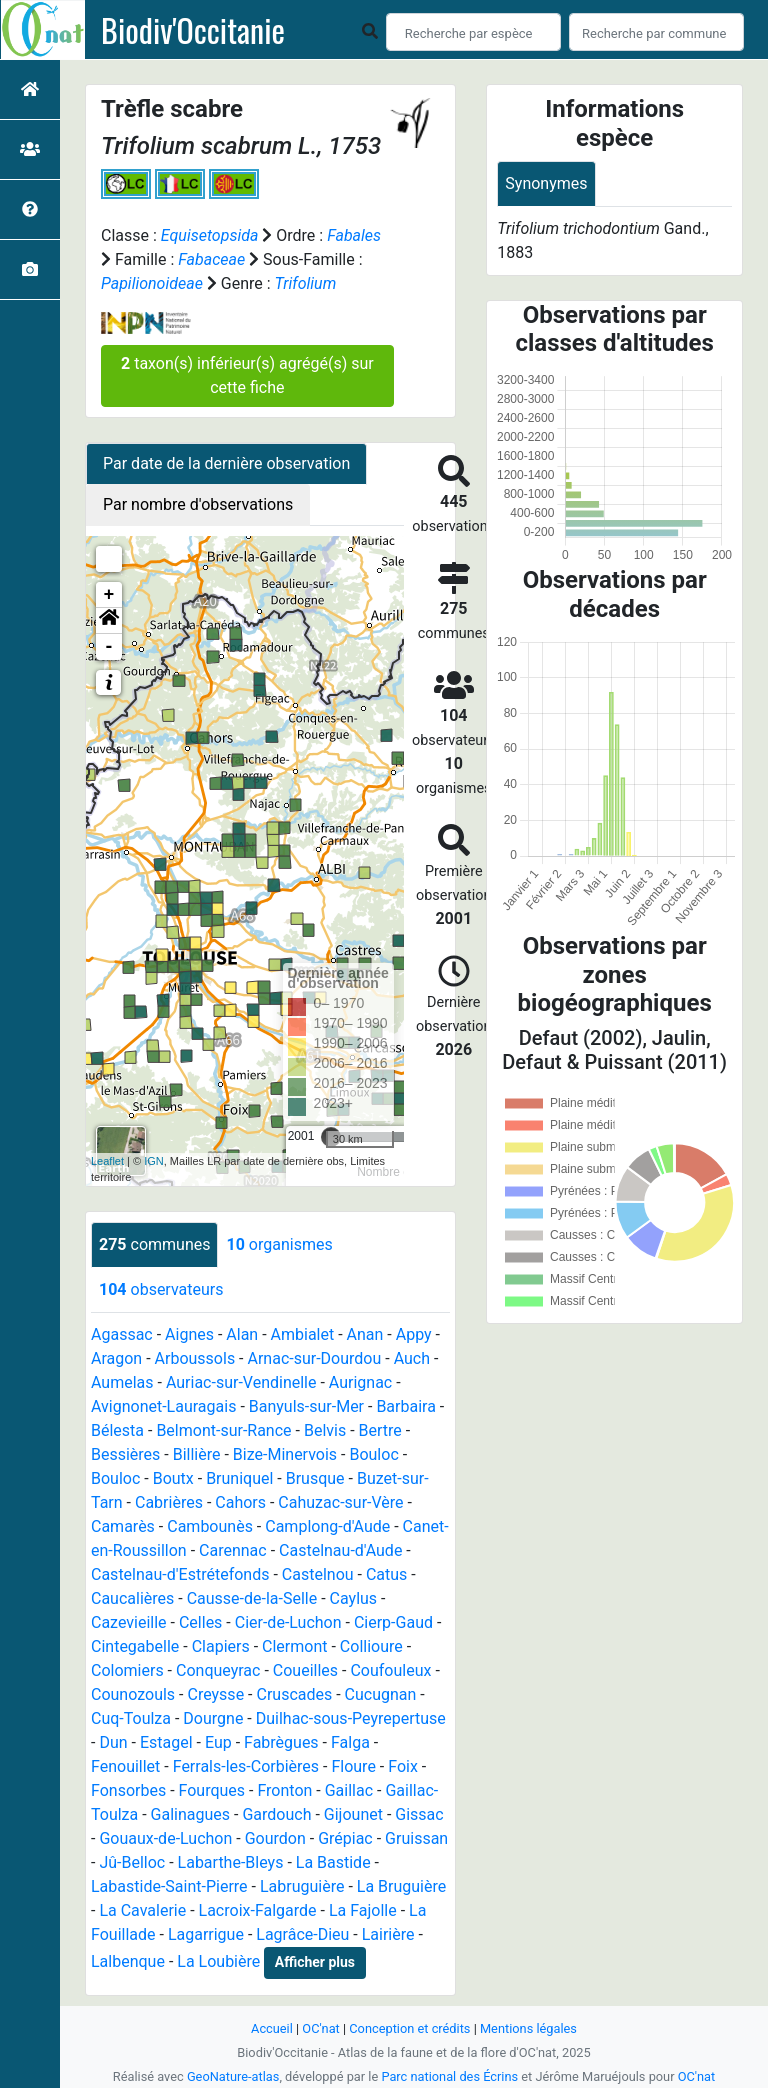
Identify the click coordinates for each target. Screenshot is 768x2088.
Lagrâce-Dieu (302, 1934)
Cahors (240, 1502)
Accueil (272, 2028)
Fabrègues (281, 1742)
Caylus (354, 1598)
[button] (109, 621)
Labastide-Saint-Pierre (169, 1886)
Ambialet (303, 1334)
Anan (365, 1334)
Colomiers (127, 1670)
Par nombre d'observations (198, 504)
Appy (414, 1334)
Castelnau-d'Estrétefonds (180, 1574)
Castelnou (318, 1574)
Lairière (388, 1934)
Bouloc (373, 1454)
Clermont (294, 1646)
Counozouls (133, 1694)
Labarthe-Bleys (231, 1862)
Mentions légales (528, 2028)
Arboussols (195, 1358)
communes (154, 1244)
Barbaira (405, 1406)
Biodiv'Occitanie (193, 30)
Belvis (325, 1430)
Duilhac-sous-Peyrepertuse (351, 1718)
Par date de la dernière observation (226, 463)
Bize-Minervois (285, 1454)
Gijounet (353, 1814)
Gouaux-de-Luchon (165, 1838)
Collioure (371, 1646)
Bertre (380, 1430)
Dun (113, 1742)
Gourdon (275, 1838)
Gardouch (276, 1814)
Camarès (123, 1526)
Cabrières (169, 1502)
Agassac (122, 1334)
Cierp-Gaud (393, 1622)
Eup (218, 1742)
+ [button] (109, 595)
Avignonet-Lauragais (163, 1406)
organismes (279, 1244)
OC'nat (320, 2028)
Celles (200, 1622)
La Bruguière (401, 1886)
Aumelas (122, 1382)
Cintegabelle (135, 1646)
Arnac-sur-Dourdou (315, 1358)
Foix (403, 1766)
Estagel (166, 1742)
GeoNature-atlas (233, 2076)
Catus (386, 1574)
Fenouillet (125, 1766)
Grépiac (345, 1838)
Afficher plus (315, 1962)
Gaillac (349, 1790)
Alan (242, 1334)
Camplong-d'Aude (327, 1526)
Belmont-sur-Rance (223, 1430)
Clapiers (221, 1646)
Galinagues (190, 1814)
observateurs (161, 1289)
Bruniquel (239, 1478)
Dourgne (213, 1718)
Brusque (315, 1478)
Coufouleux (390, 1670)
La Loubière (218, 1961)
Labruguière (302, 1886)
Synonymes (546, 183)
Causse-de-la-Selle (252, 1598)
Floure (353, 1766)
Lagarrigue (206, 1934)
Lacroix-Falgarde (258, 1910)
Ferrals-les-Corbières (246, 1766)
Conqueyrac (218, 1670)
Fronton (284, 1790)
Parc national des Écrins (449, 2076)
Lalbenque (128, 1961)
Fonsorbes (128, 1790)
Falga (350, 1742)
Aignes (189, 1334)
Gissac (419, 1814)
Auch (412, 1358)
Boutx (173, 1478)
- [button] (109, 647)
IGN (154, 1161)
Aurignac (360, 1382)
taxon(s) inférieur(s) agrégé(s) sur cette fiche (247, 375)
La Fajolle (363, 1910)
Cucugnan (381, 1694)
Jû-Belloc (132, 1862)
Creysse (215, 1694)
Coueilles (305, 1670)
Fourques (212, 1790)
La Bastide (333, 1862)
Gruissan (416, 1838)
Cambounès (210, 1526)
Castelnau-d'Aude (340, 1550)
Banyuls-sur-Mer (306, 1406)
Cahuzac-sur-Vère (340, 1502)
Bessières (125, 1454)
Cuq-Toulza (131, 1718)
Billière (197, 1454)
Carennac (233, 1550)
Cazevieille (129, 1622)
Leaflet (107, 1161)
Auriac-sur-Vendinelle (241, 1382)
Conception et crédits (409, 2028)
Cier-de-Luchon (288, 1622)
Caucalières (132, 1598)
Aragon (116, 1358)
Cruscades (294, 1694)
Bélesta (117, 1430)
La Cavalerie (142, 1910)
